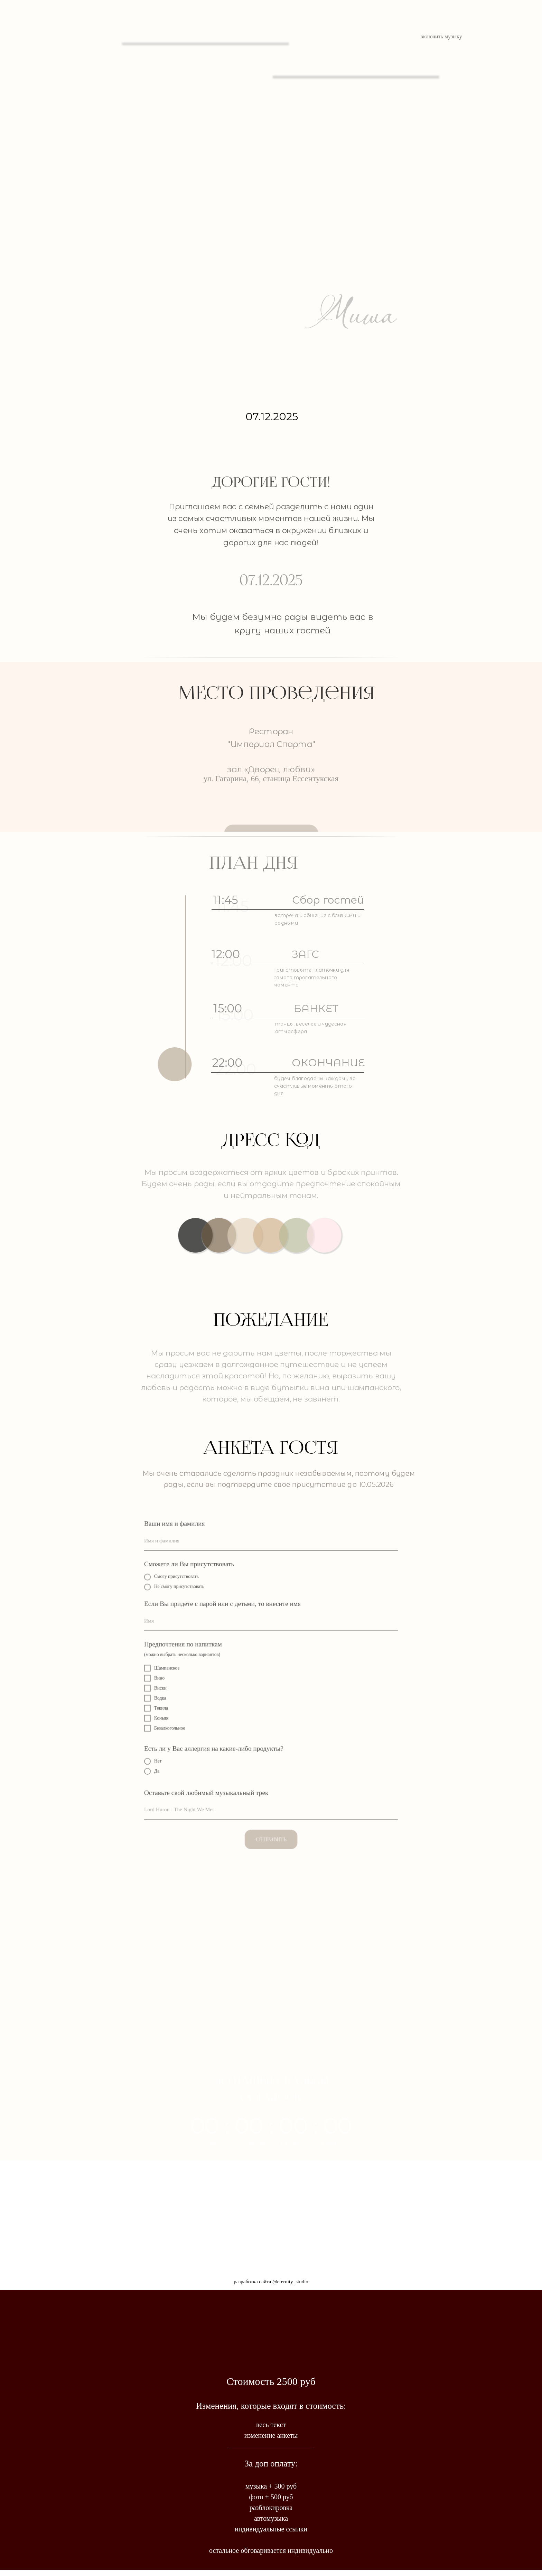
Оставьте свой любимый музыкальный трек (210, 1786)
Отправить (271, 1830)
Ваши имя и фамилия (179, 1532)
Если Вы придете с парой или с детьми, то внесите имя (225, 1608)
